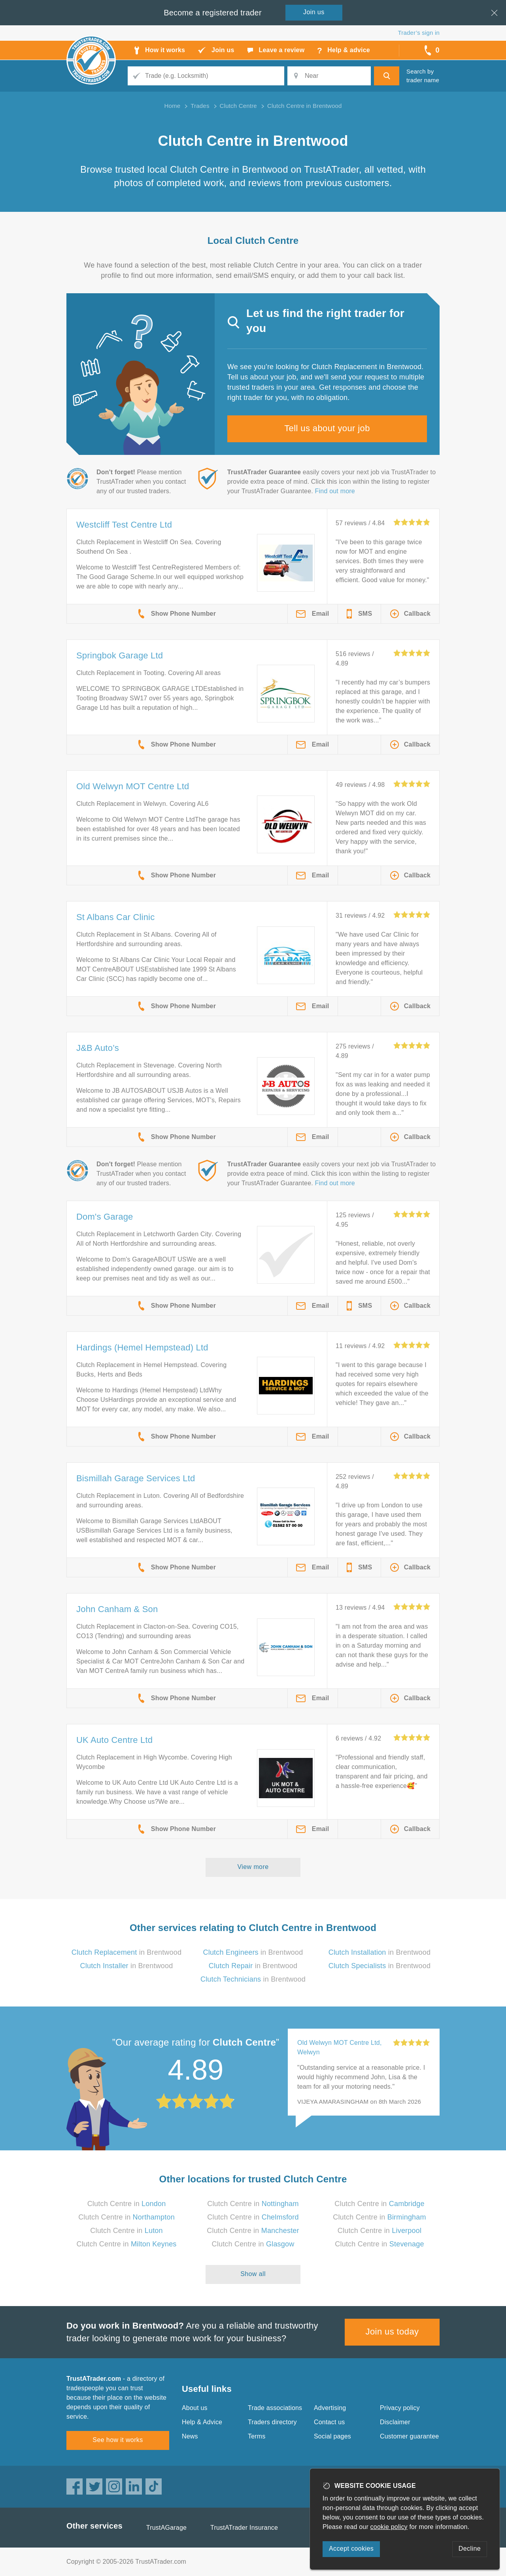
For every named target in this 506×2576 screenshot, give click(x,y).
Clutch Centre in (126, 2204)
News (190, 2436)
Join (314, 12)
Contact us (329, 2422)
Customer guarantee (409, 2436)
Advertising (330, 2407)
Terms (257, 2436)
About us (195, 2407)
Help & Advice (202, 2422)
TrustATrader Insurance (244, 2527)
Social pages (332, 2436)
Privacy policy (400, 2407)
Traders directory (272, 2422)
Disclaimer (395, 2422)
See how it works (118, 2439)
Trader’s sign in (419, 32)
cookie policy (389, 2526)
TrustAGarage (166, 2527)
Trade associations (275, 2407)
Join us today (392, 2332)
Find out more (335, 491)
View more (253, 1866)
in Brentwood (126, 1952)
